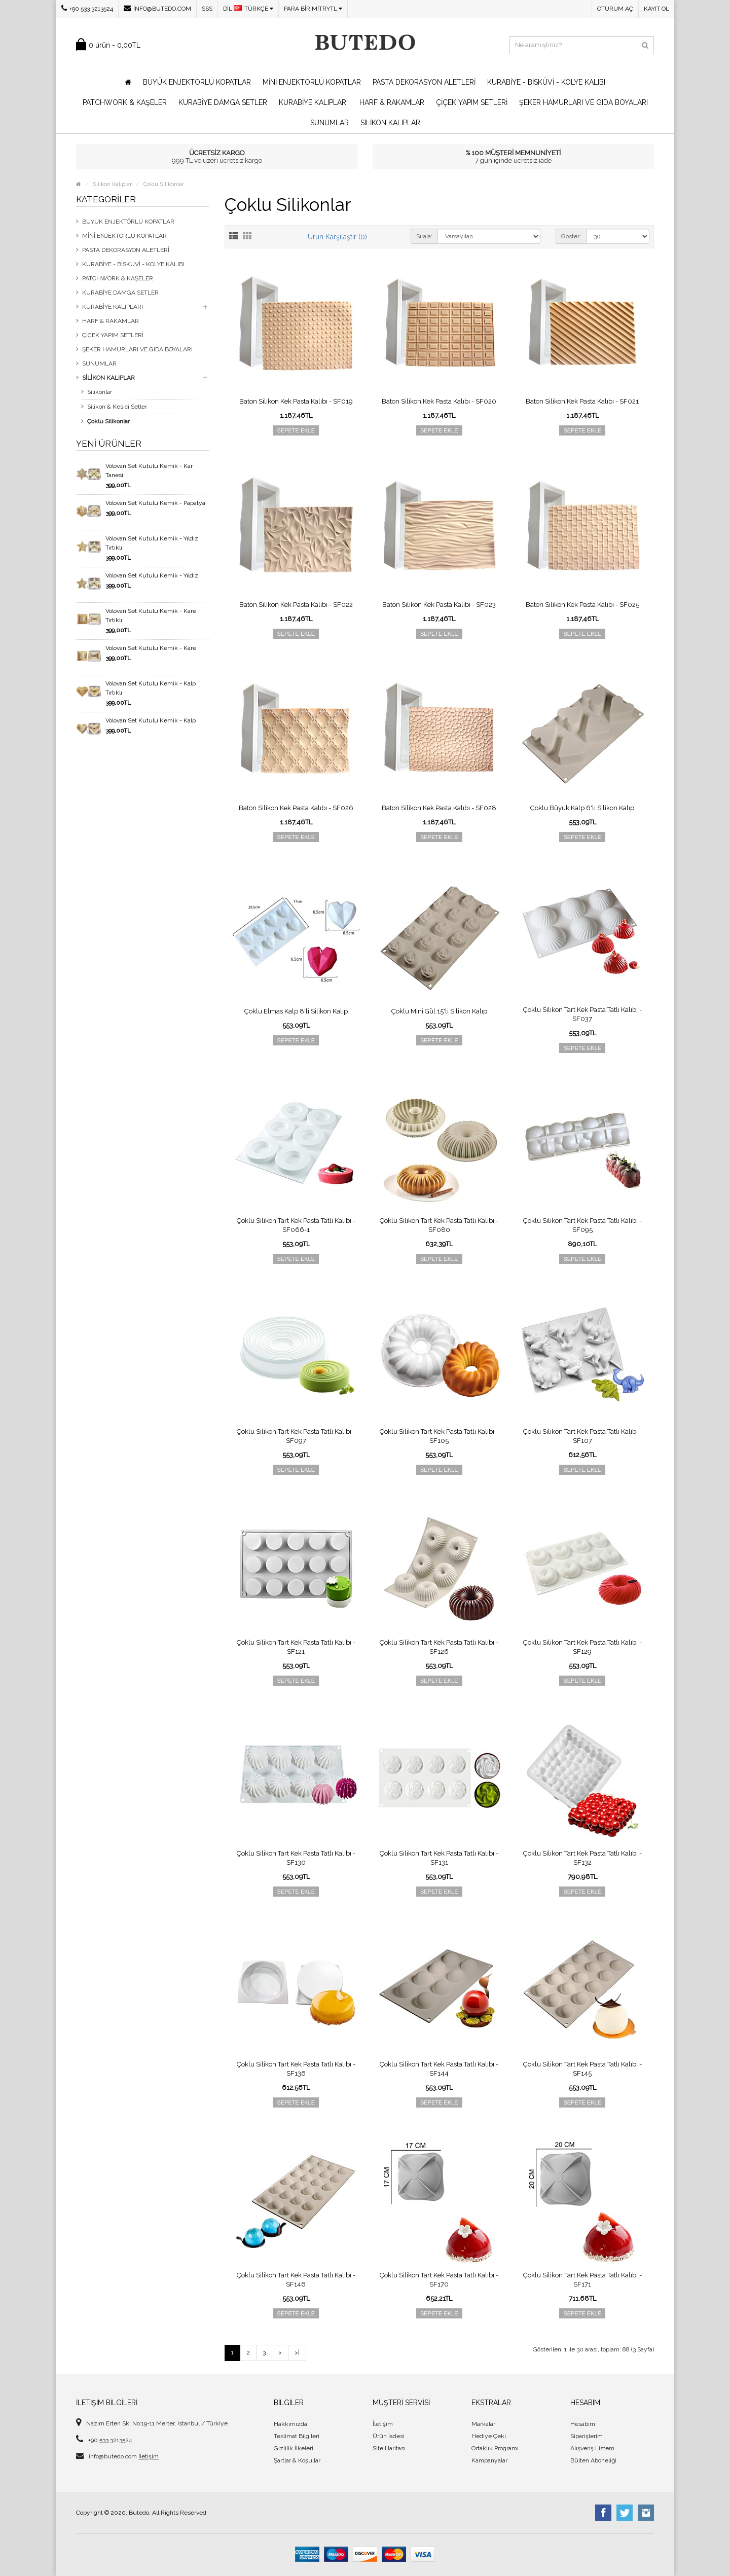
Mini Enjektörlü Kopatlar (312, 82)
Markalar (483, 2423)
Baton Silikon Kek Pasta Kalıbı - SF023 (439, 604)
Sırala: (424, 236)
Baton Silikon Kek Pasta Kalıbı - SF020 (439, 401)
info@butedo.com (157, 8)
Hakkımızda (290, 2423)
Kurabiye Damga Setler (222, 102)
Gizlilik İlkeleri (293, 2448)
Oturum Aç (615, 8)
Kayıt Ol (656, 8)
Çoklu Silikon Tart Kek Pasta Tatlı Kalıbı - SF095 (582, 1225)
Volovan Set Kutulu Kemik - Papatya (155, 502)
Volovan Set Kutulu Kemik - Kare (150, 647)
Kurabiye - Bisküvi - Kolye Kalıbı (546, 82)
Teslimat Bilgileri (296, 2436)
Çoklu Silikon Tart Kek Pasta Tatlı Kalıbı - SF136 (296, 2068)
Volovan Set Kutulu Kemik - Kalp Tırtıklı (150, 688)
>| (297, 2352)
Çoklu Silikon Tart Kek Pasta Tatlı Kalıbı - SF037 (582, 1014)
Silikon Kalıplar (390, 123)
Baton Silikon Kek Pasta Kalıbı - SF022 (296, 604)
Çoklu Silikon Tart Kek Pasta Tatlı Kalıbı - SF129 (582, 1647)
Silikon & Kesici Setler (117, 406)
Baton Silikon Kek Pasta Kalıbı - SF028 (439, 808)
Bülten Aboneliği (593, 2460)
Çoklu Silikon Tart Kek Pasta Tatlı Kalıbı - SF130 (296, 1857)
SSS (207, 8)
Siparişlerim (586, 2436)
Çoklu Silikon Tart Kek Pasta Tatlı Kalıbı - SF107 (582, 1436)
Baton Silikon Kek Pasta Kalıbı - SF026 (296, 808)
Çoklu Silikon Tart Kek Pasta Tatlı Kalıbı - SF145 (582, 2068)
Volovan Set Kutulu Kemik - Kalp (150, 720)
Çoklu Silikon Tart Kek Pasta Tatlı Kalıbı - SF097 (296, 1436)
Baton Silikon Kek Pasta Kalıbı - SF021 (582, 401)
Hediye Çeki (488, 2436)
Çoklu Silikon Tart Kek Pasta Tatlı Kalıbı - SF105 (439, 1436)
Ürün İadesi (389, 2436)
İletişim (148, 2456)
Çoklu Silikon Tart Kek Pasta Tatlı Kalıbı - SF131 (439, 1857)
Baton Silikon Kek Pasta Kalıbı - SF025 (582, 604)
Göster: (571, 236)
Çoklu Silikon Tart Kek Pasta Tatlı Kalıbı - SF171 (582, 2279)
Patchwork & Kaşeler (125, 102)
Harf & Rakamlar (391, 102)
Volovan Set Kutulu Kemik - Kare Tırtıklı (150, 615)
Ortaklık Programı (495, 2448)
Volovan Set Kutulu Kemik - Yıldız (151, 575)
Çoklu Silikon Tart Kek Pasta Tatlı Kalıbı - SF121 (296, 1647)
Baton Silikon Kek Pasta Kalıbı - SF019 (296, 401)
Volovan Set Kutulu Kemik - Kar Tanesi (149, 470)
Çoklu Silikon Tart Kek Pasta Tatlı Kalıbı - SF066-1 (296, 1225)
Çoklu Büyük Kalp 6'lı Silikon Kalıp (582, 808)
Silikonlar (99, 391)
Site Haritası (389, 2448)
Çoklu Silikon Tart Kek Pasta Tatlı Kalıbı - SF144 (439, 2068)
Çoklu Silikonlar (163, 184)
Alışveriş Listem (592, 2448)
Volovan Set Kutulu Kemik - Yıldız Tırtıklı (151, 543)
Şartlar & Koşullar (297, 2460)
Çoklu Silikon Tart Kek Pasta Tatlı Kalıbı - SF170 (439, 2279)
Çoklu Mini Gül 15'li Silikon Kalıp (439, 1011)
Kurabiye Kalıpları (313, 102)
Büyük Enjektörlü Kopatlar (197, 82)
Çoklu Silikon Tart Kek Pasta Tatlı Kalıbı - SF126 (439, 1647)
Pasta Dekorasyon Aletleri (424, 82)
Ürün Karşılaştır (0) (337, 237)
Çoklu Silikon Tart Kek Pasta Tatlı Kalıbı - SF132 (582, 1857)
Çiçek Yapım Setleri (471, 102)
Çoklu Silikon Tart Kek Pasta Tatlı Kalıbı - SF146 (296, 2279)
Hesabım (582, 2423)
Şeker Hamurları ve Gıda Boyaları (583, 102)
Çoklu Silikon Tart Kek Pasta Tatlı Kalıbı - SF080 (439, 1225)
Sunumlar (329, 123)
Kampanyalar (489, 2460)
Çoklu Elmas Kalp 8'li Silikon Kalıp (296, 1011)
